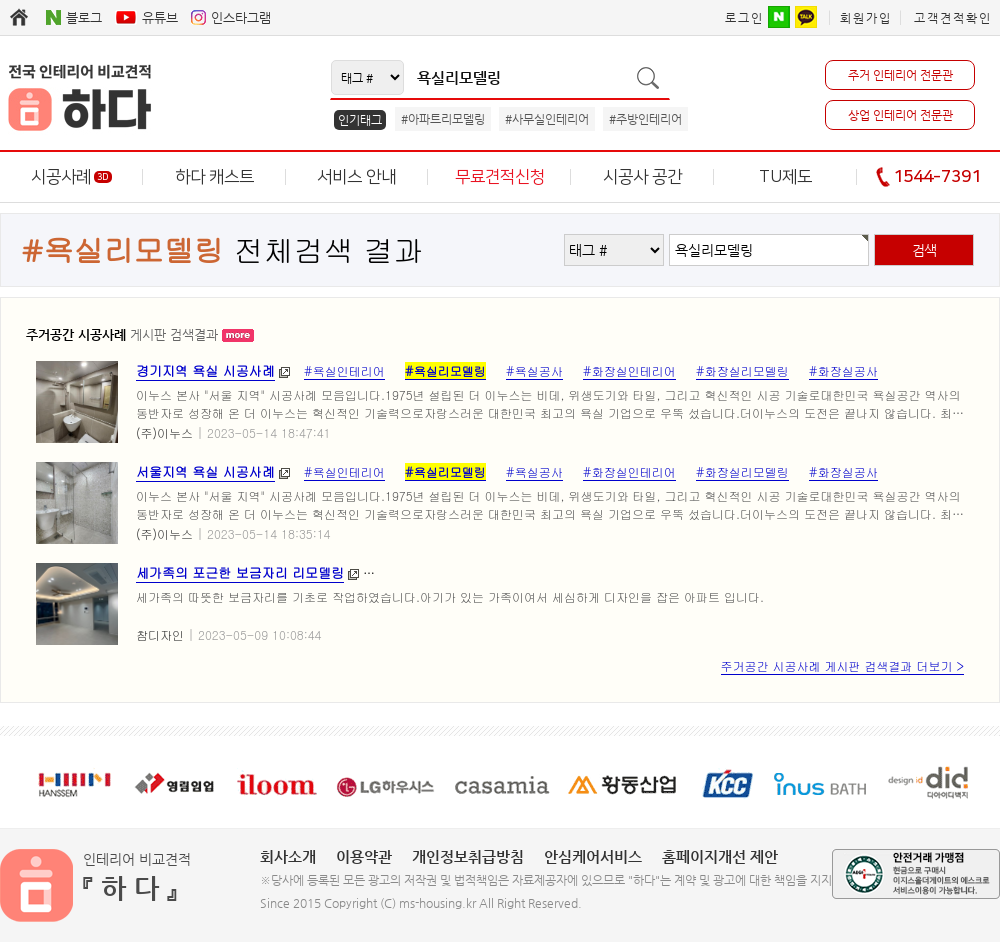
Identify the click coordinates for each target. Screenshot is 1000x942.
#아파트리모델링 (443, 119)
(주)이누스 (164, 432)
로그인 (744, 18)
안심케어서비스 (593, 856)
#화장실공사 (843, 370)
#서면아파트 (407, 572)
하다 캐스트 (214, 177)
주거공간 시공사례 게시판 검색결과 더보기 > (842, 665)
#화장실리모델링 (742, 370)
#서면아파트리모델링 (520, 572)
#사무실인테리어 (547, 119)
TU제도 (785, 177)
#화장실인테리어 (629, 370)
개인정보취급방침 (468, 856)
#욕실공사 (534, 370)
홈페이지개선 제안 (720, 856)
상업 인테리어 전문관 (900, 115)
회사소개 (288, 856)
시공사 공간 (642, 177)
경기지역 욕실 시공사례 (205, 370)
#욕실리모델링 (445, 370)
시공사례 (71, 177)
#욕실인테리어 (344, 370)
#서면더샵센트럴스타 (657, 572)
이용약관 (364, 856)
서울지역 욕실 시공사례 (205, 471)
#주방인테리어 (645, 119)
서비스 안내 (356, 177)
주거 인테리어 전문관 (900, 75)
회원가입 (866, 18)
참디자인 (160, 634)
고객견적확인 (953, 18)
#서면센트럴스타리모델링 (806, 572)
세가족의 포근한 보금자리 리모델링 (240, 572)
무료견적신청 (500, 177)
